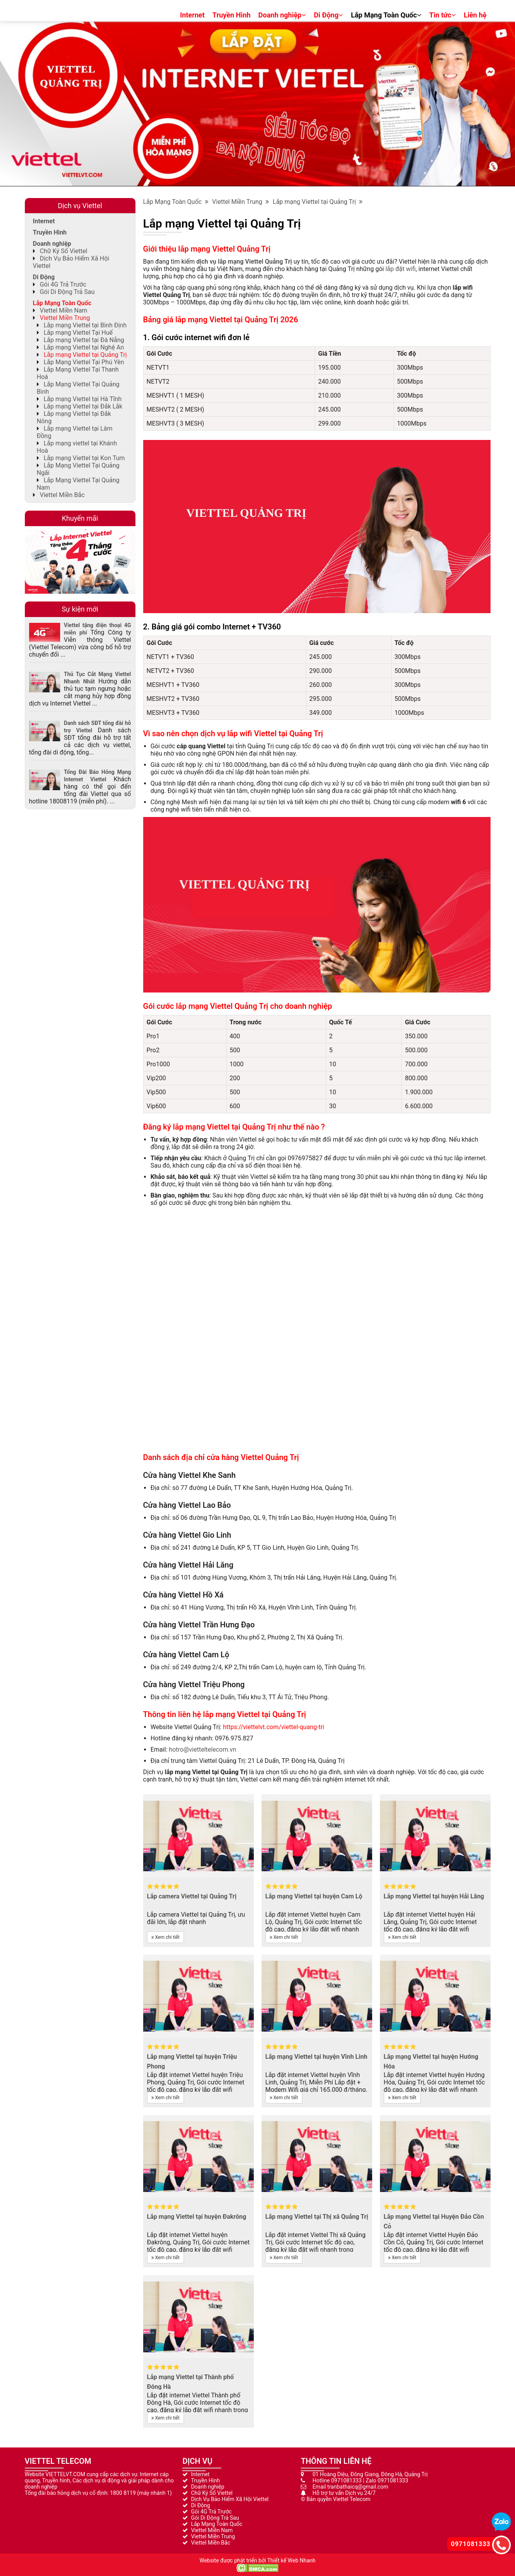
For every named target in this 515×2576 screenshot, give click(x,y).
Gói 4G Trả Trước (63, 284)
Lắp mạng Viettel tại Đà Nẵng (83, 340)
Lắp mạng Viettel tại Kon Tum (84, 458)
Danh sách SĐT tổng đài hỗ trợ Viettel (97, 727)
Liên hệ (475, 15)
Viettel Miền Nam (63, 310)
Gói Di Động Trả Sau (67, 291)
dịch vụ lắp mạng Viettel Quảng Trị (244, 261)
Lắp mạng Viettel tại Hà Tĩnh (82, 399)
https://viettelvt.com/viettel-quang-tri (273, 1727)
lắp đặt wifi (400, 269)
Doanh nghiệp (282, 15)
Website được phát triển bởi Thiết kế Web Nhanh (257, 2560)
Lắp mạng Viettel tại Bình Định (85, 325)
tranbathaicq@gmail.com (357, 2487)
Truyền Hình (231, 15)
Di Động (328, 15)
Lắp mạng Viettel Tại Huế (78, 332)
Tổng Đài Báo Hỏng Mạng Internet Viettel (97, 775)
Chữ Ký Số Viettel (63, 251)
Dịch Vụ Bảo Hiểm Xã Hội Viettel (230, 2499)
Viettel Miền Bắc (62, 495)
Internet (192, 15)
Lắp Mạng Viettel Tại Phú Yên (83, 362)
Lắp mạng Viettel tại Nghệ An (83, 347)
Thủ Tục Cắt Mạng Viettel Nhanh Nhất (97, 678)
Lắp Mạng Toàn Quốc (386, 15)
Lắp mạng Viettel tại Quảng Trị (317, 201)
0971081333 (346, 2480)
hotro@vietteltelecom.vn (202, 1749)
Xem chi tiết (165, 1937)
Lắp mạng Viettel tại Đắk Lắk (82, 406)
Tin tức (442, 15)
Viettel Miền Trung (240, 201)
